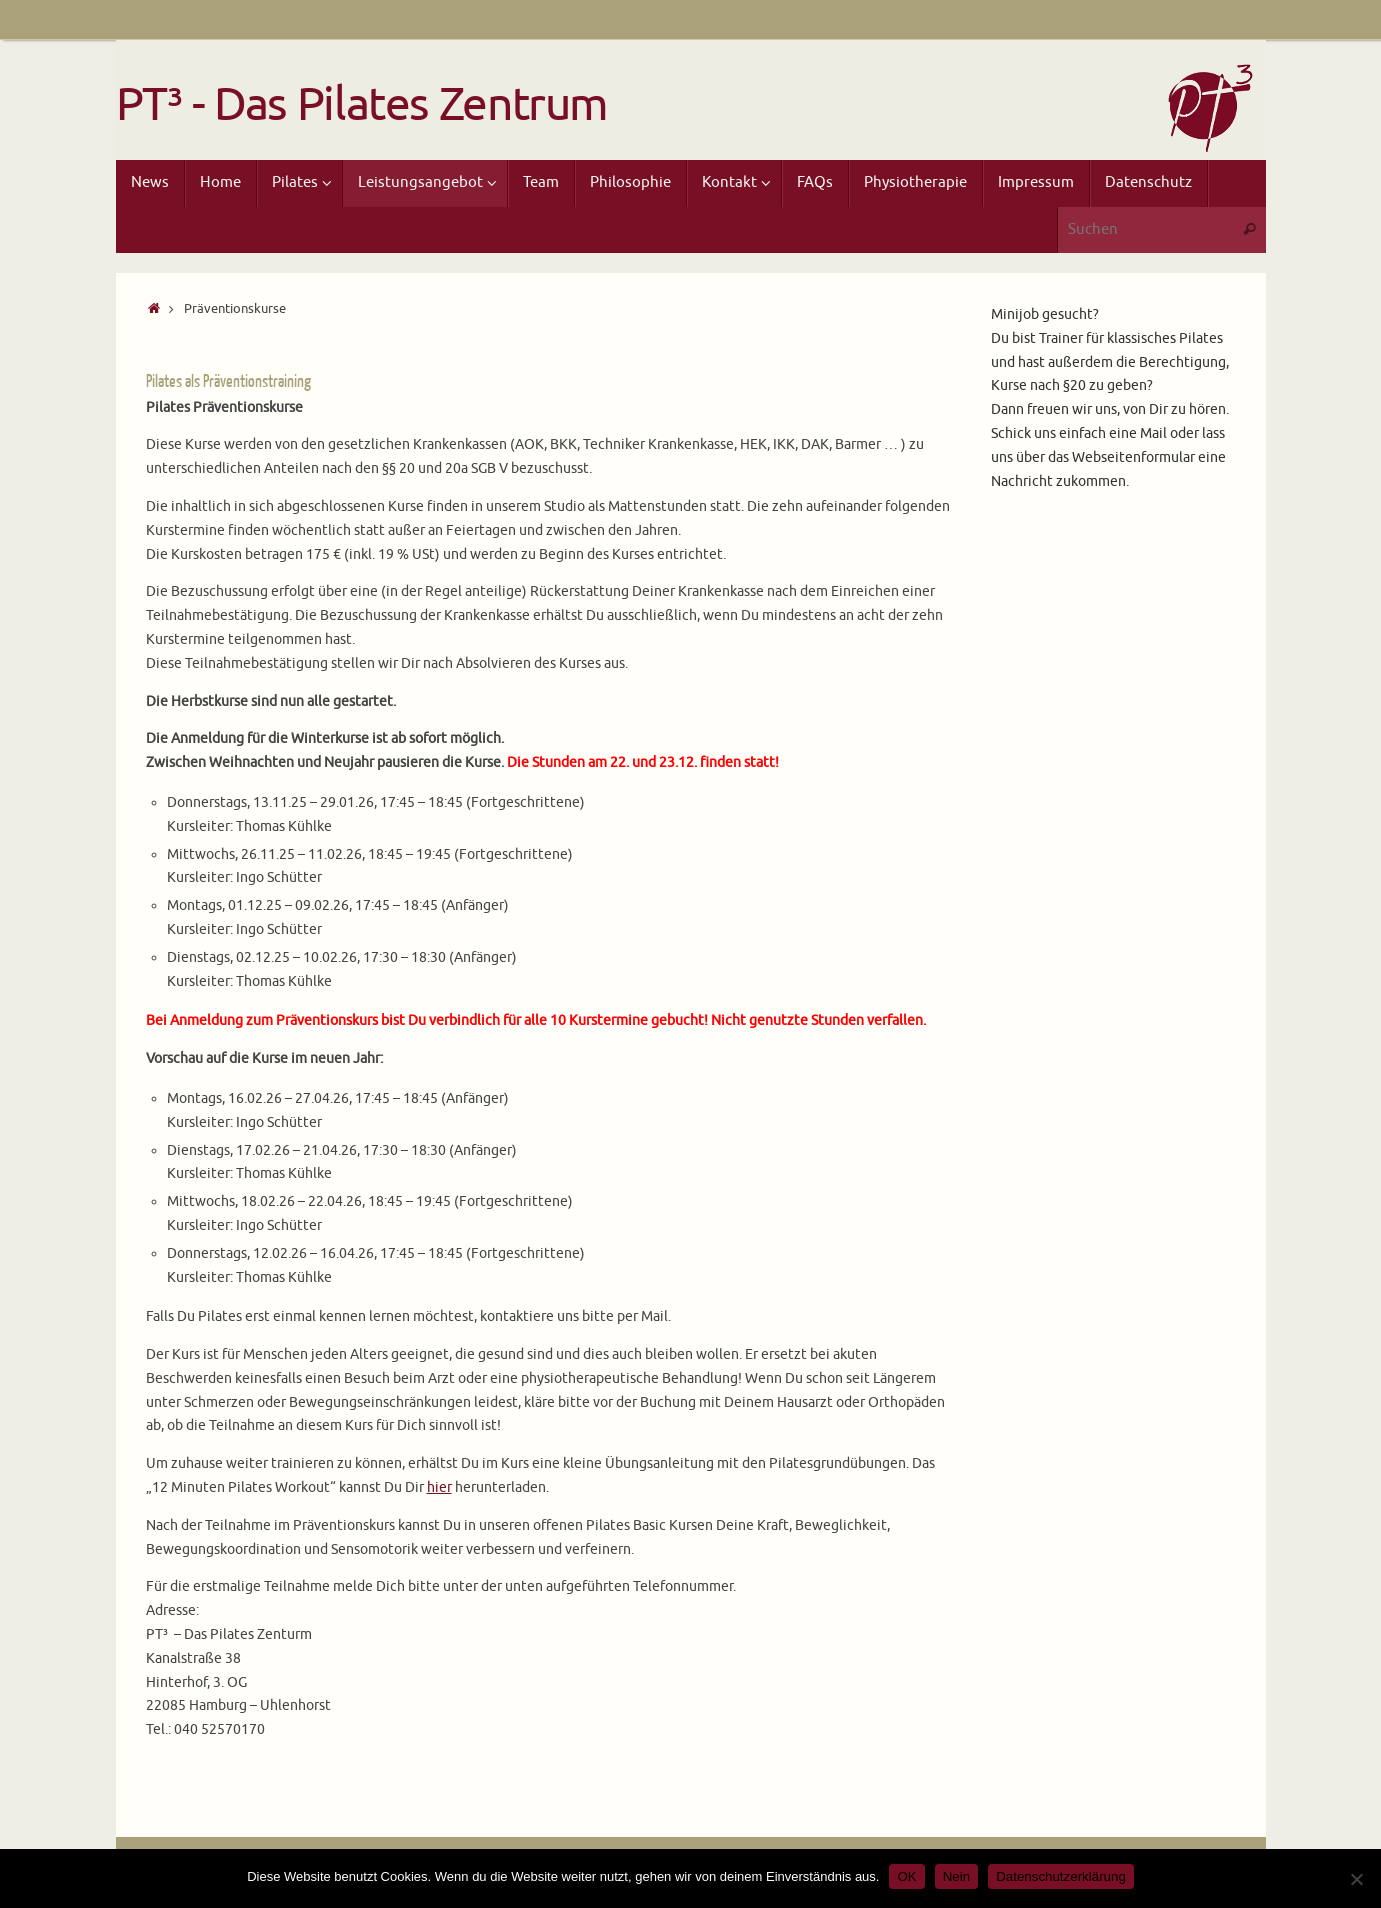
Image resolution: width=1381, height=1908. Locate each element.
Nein (956, 1876)
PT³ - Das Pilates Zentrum (362, 105)
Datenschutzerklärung (1061, 1876)
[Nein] (1356, 1879)
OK (906, 1876)
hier (439, 1487)
